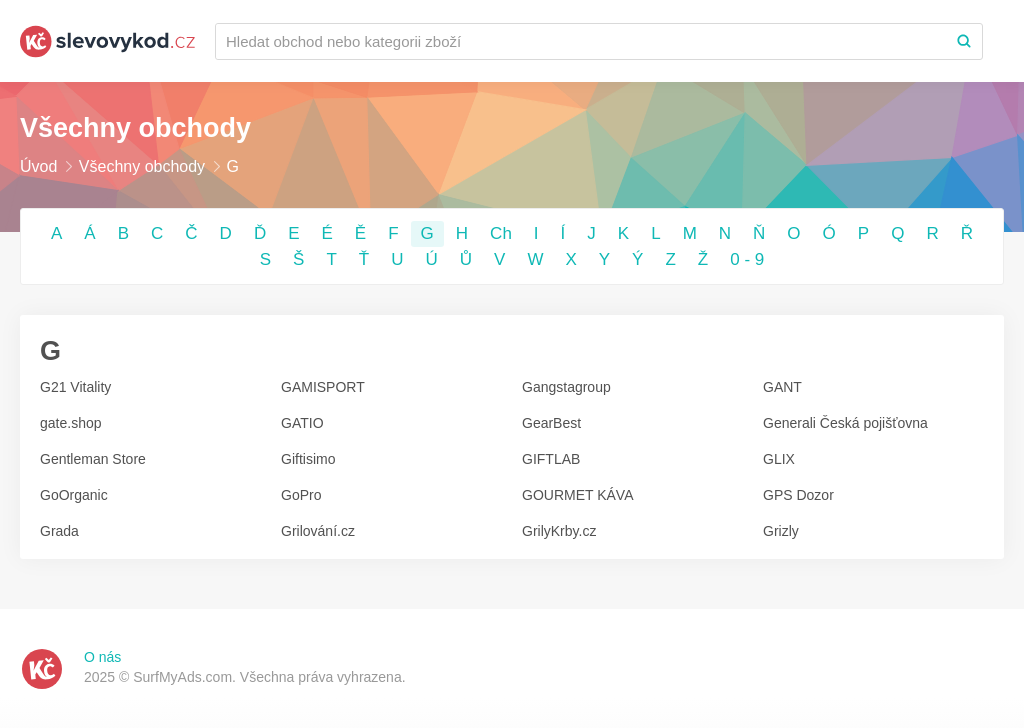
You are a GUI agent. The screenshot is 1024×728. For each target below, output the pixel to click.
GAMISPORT (323, 387)
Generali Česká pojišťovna (845, 423)
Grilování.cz (318, 531)
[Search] (964, 41)
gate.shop (71, 423)
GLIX (779, 459)
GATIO (302, 423)
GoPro (301, 495)
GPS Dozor (798, 495)
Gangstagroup (566, 387)
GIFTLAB (551, 459)
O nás (102, 657)
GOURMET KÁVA (578, 495)
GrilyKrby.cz (559, 531)
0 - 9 (747, 259)
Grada (59, 531)
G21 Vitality (75, 387)
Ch (501, 233)
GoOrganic (74, 495)
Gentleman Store (93, 459)
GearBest (551, 423)
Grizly (781, 531)
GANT (782, 387)
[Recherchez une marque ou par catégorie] (581, 41)
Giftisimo (308, 459)
